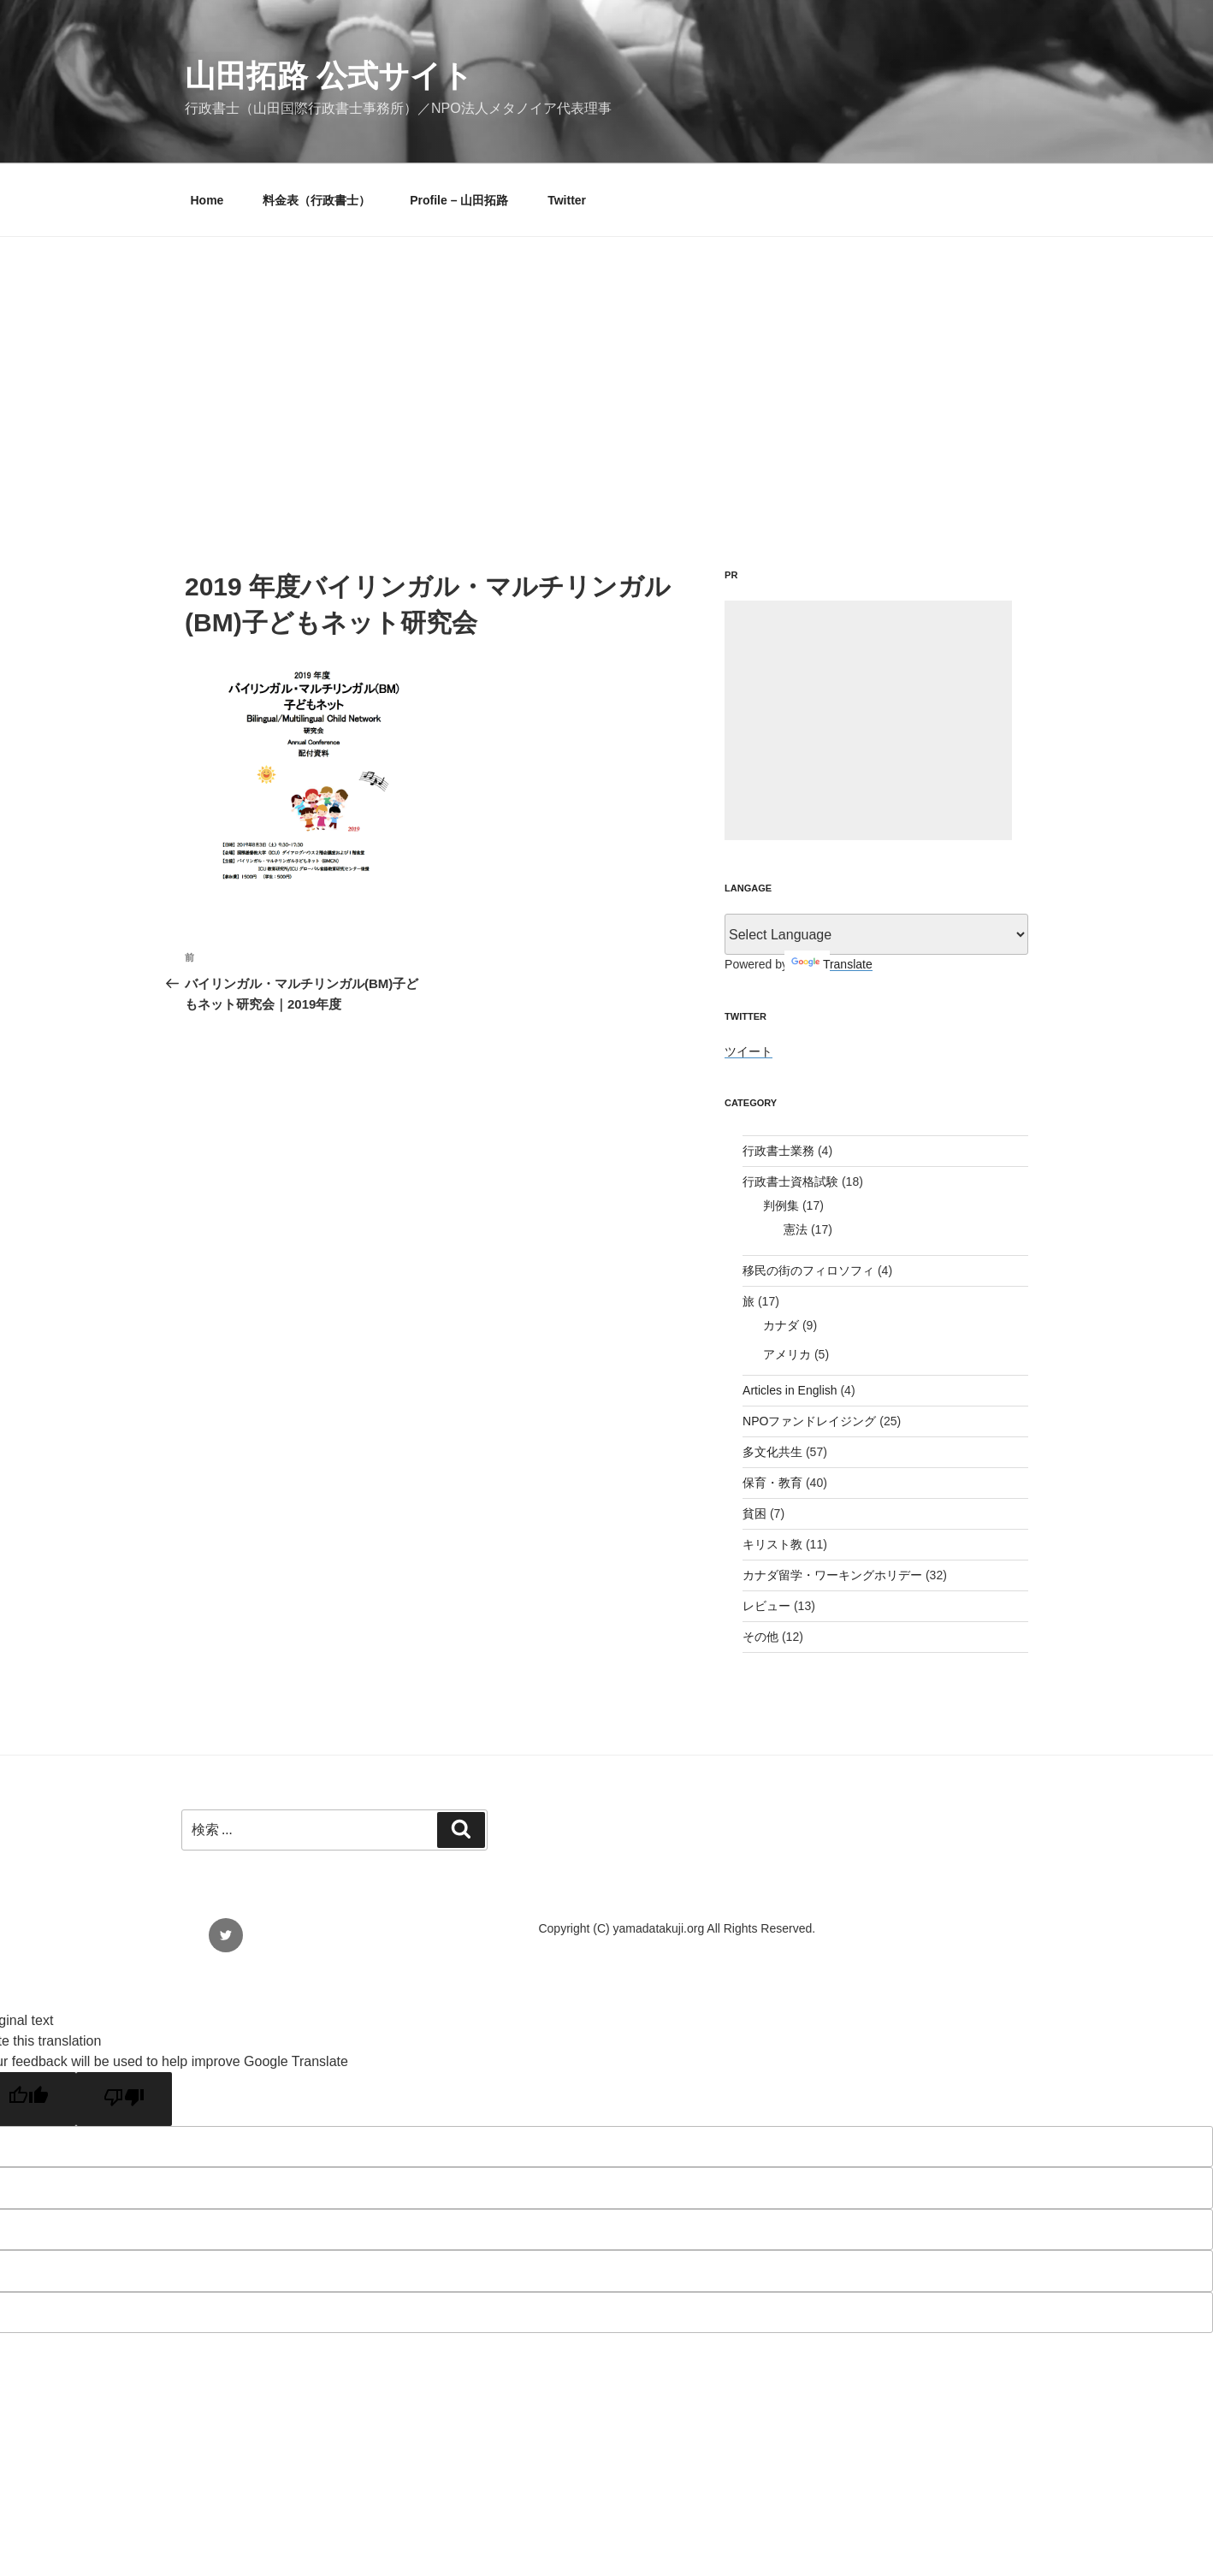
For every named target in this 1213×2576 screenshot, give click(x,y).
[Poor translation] (124, 2099)
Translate (832, 964)
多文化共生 (772, 1452)
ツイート (748, 1051)
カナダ (781, 1325)
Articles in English (790, 1390)
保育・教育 (772, 1482)
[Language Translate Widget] (876, 934)
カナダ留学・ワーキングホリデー (832, 1575)
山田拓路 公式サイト (329, 75)
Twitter (566, 200)
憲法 (796, 1229)
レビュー (766, 1606)
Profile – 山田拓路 (459, 200)
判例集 (781, 1205)
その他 (760, 1636)
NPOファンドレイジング (809, 1421)
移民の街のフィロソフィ (808, 1270)
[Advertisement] (606, 365)
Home (207, 200)
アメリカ (787, 1354)
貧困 (754, 1513)
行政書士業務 (778, 1151)
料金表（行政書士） (316, 200)
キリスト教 (772, 1544)
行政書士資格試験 (790, 1181)
